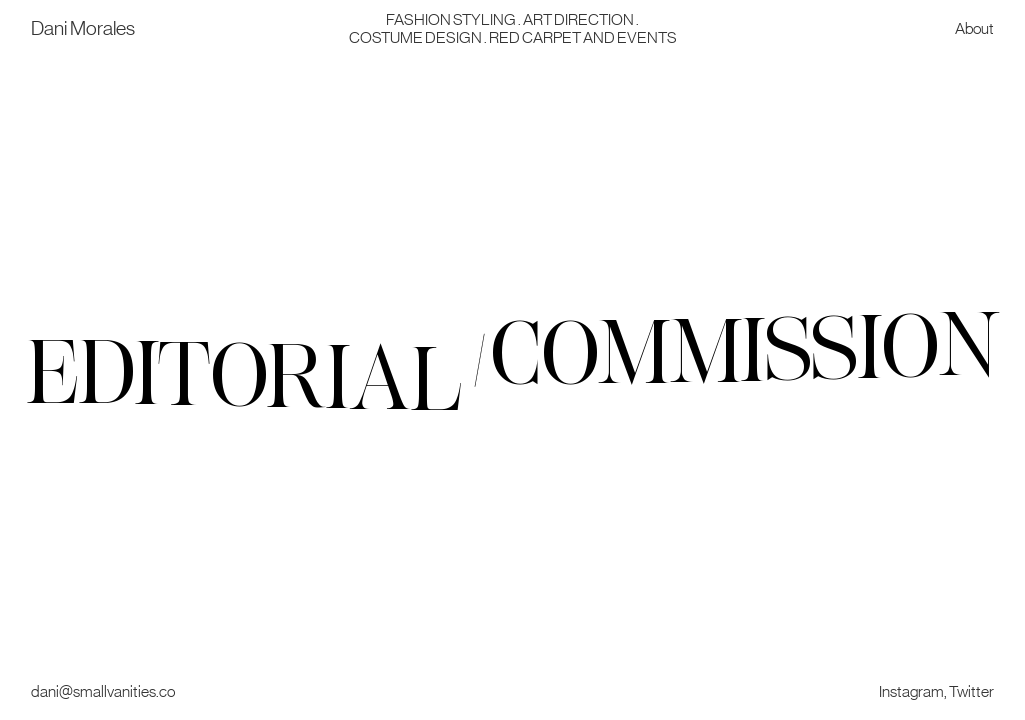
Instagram (911, 691)
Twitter (971, 691)
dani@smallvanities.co (103, 691)
